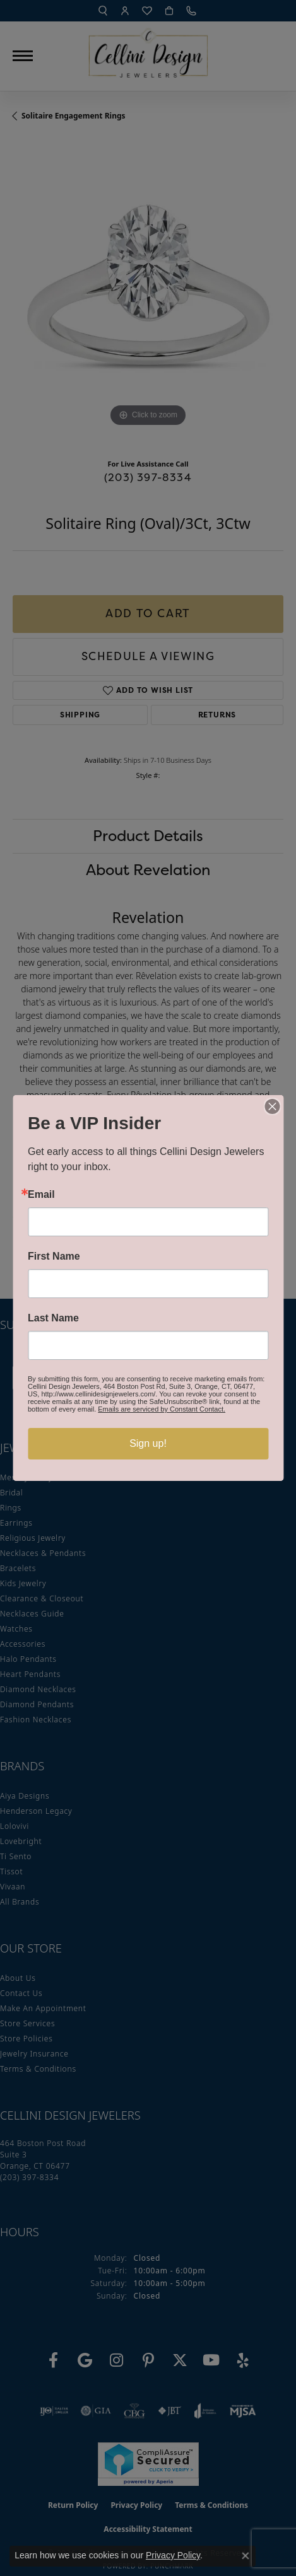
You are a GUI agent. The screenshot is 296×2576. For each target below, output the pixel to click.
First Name (54, 1256)
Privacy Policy (173, 2555)
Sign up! (148, 1443)
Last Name (53, 1318)
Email (41, 1195)
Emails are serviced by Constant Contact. (161, 1409)
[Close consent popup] (245, 2556)
